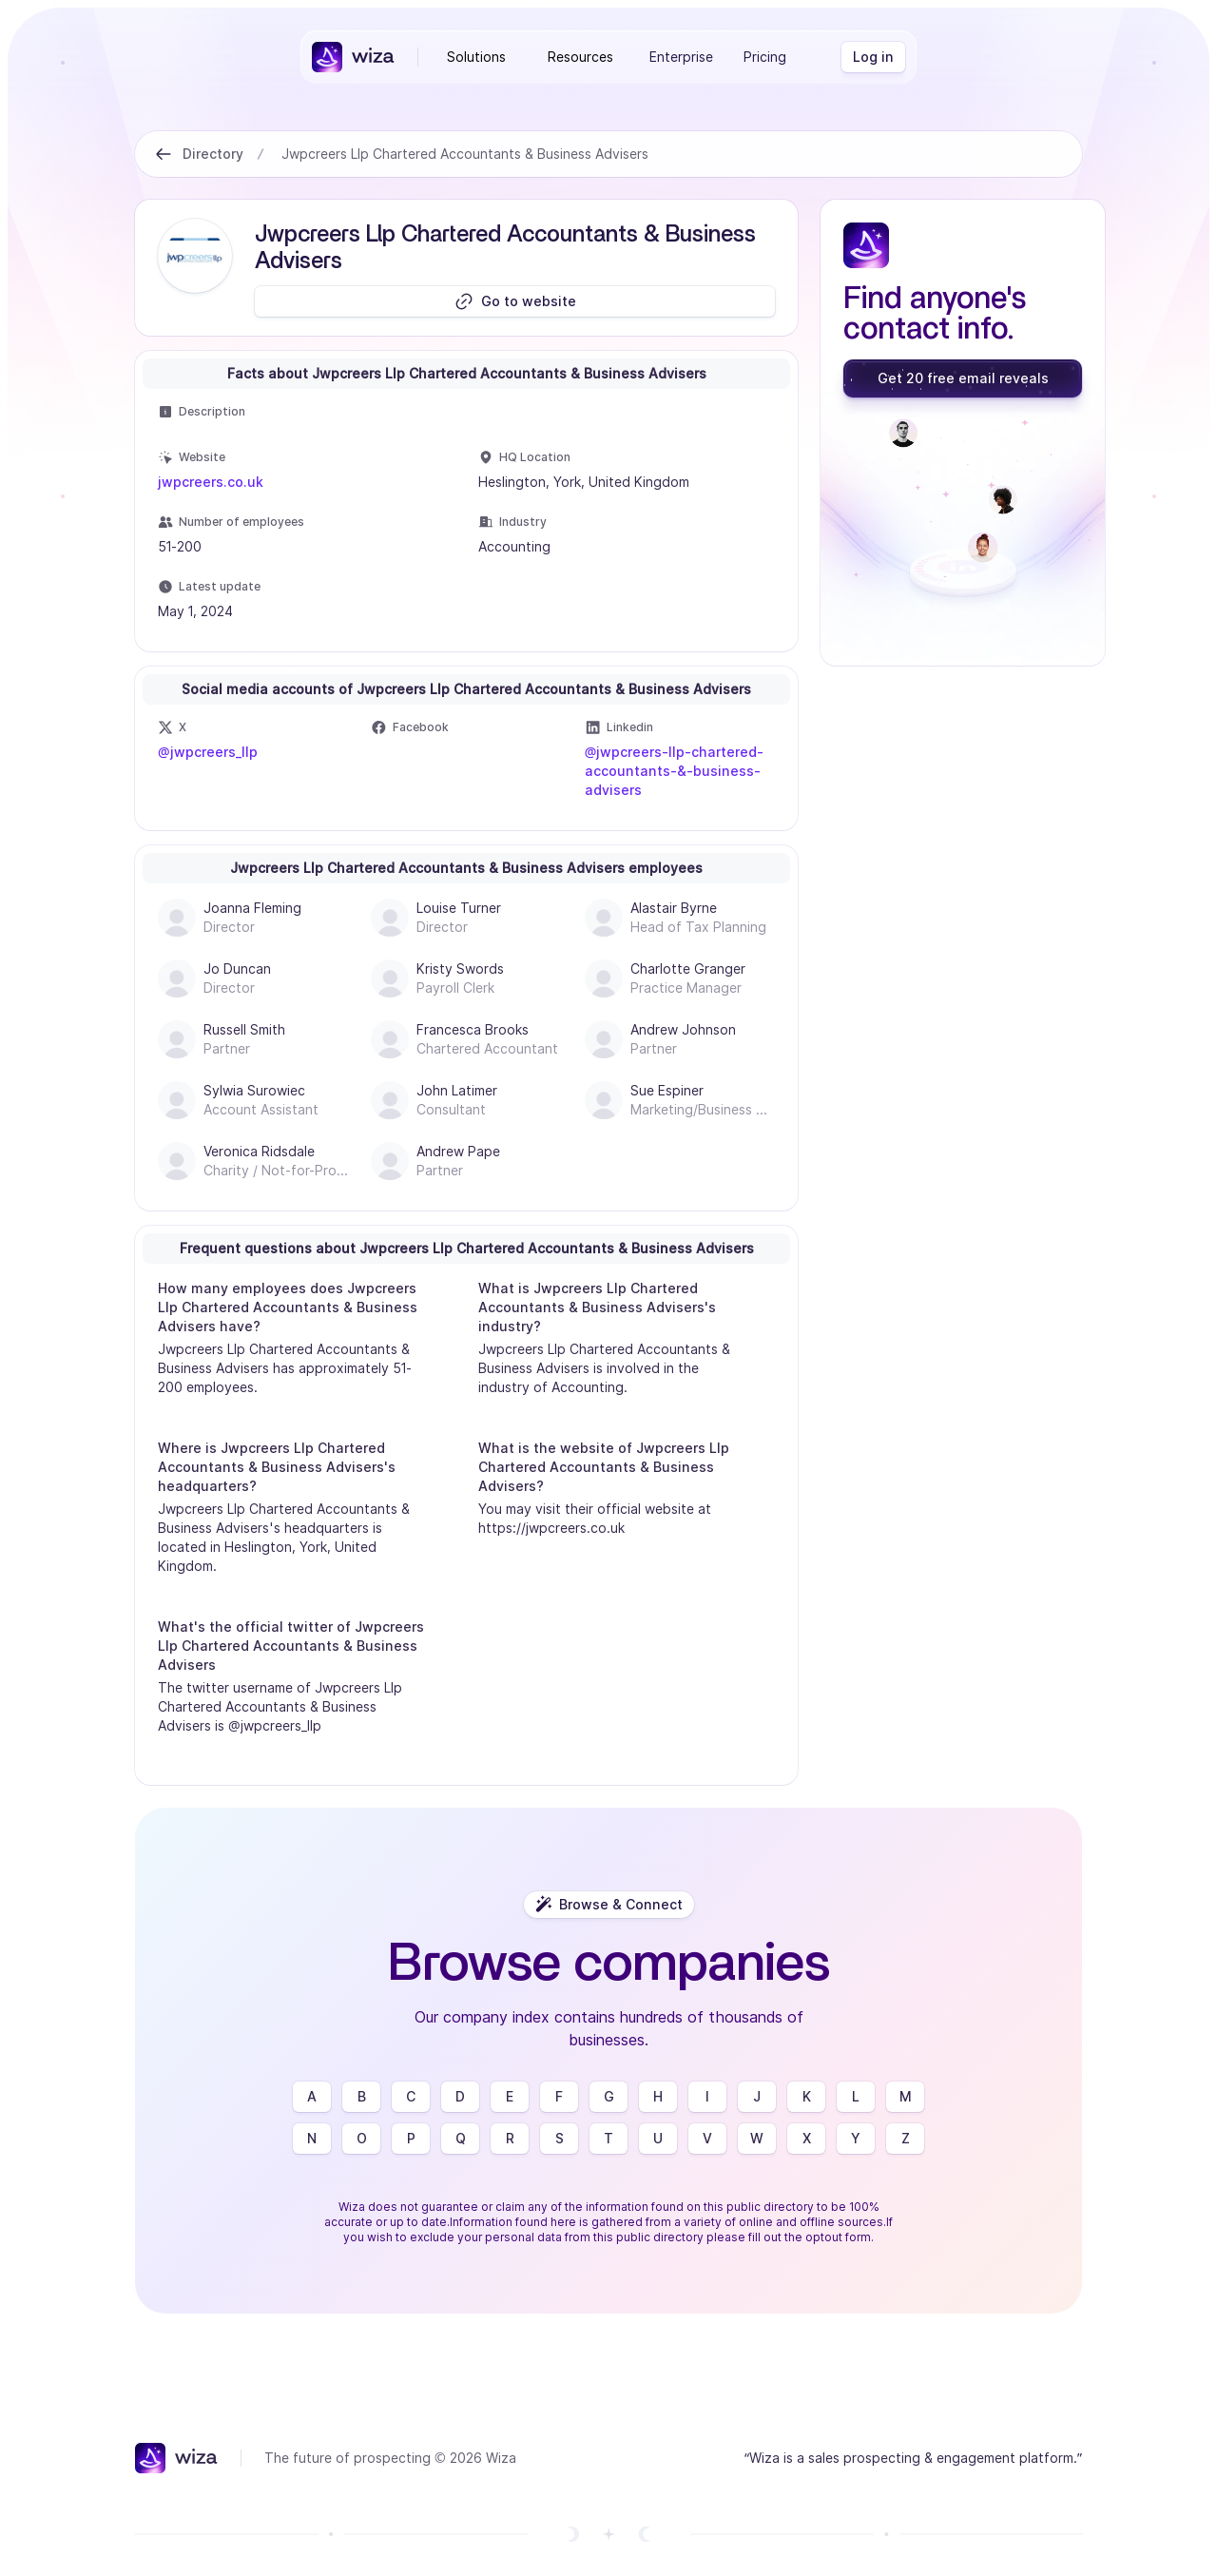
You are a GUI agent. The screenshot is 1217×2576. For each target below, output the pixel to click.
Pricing (765, 56)
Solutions (476, 56)
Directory (213, 153)
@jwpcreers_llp (208, 752)
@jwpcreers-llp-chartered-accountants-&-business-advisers (674, 771)
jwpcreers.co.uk (210, 482)
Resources (580, 56)
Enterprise (681, 56)
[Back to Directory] (163, 154)
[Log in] (873, 57)
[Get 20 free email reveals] (962, 378)
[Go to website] (515, 301)
